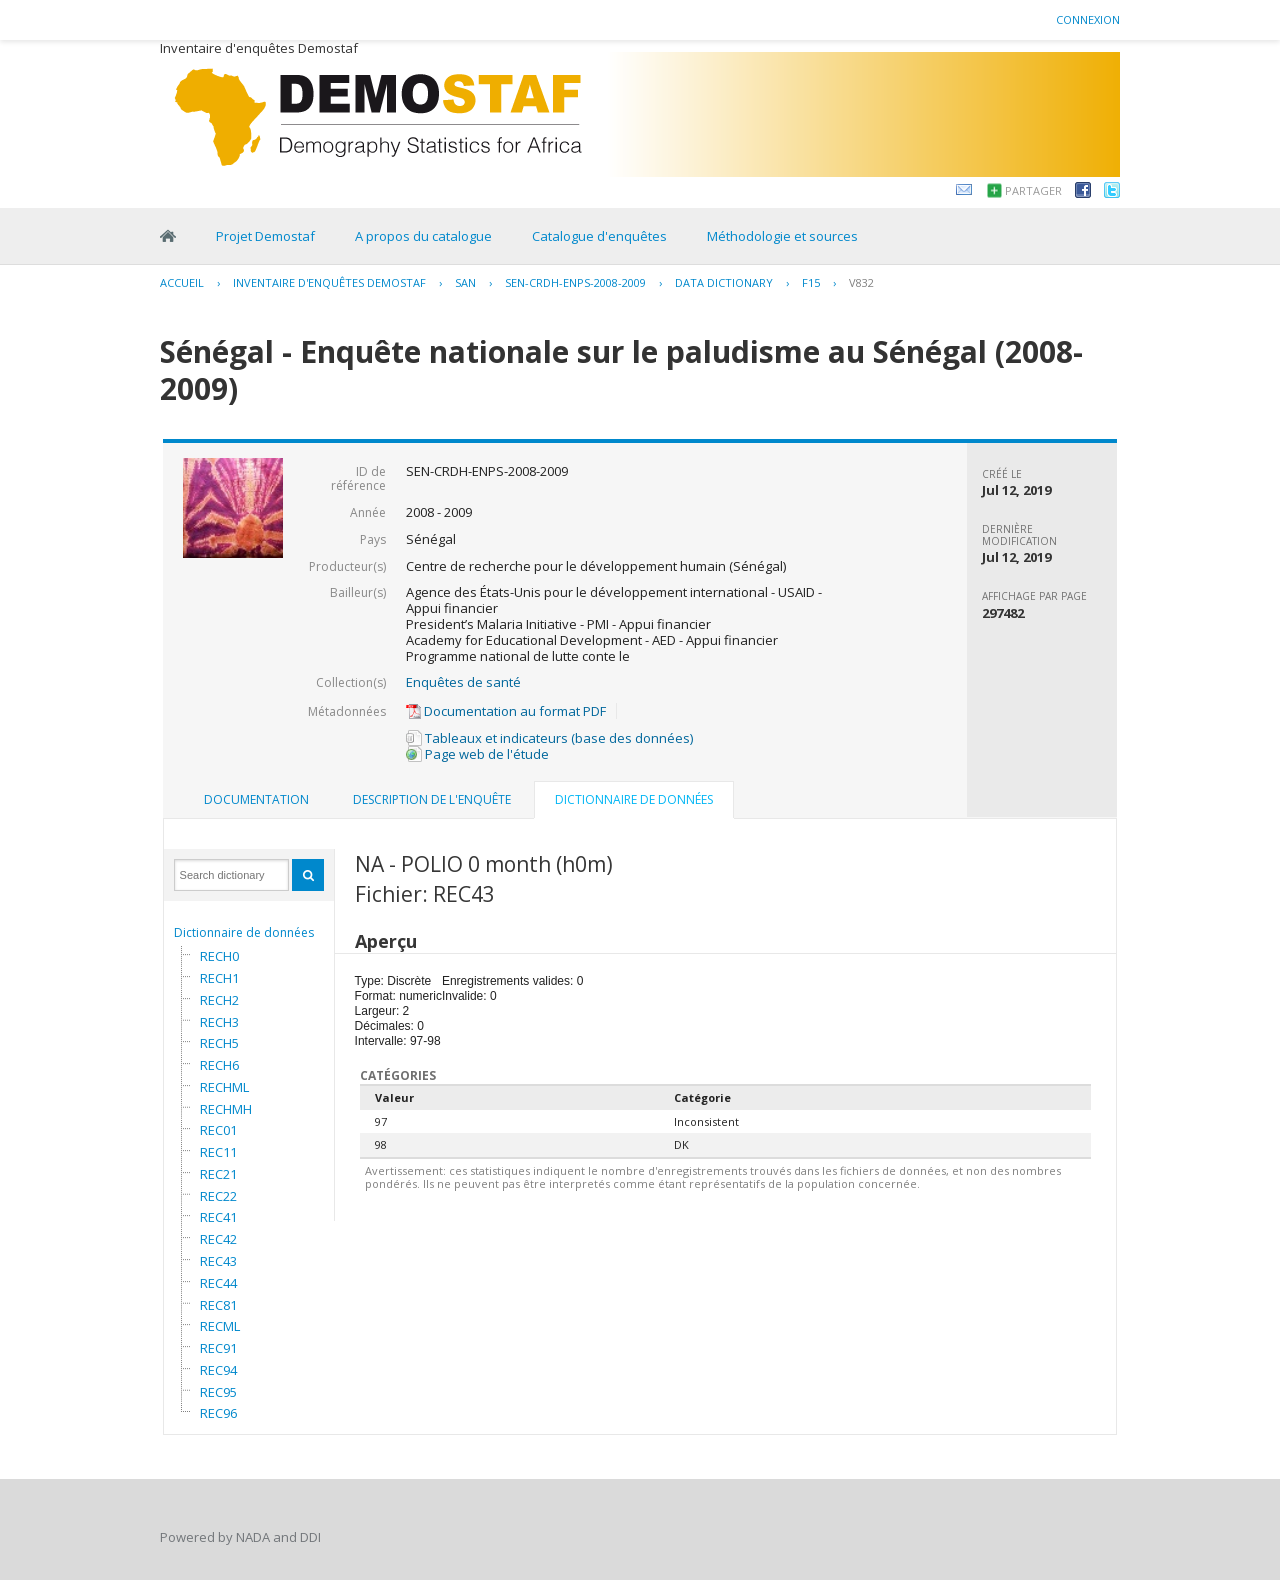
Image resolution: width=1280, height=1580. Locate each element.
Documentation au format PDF (506, 711)
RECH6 (219, 1065)
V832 (861, 282)
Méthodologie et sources (782, 236)
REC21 (218, 1174)
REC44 (218, 1283)
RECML (220, 1326)
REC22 (218, 1196)
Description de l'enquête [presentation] (432, 799)
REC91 (218, 1348)
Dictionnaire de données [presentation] (634, 799)
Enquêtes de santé (463, 682)
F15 (811, 282)
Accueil (182, 282)
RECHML (224, 1087)
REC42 (218, 1239)
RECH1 (219, 978)
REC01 (218, 1130)
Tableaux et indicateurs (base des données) (549, 738)
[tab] (256, 800)
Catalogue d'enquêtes (599, 236)
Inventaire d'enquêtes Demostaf (329, 282)
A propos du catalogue (423, 236)
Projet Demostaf (265, 236)
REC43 (218, 1261)
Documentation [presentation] (256, 799)
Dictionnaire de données (244, 932)
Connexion (1088, 19)
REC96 (218, 1413)
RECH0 (219, 956)
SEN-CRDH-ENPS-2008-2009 (575, 282)
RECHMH (226, 1109)
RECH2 (219, 1000)
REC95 (218, 1392)
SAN (465, 282)
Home (168, 236)
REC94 (218, 1370)
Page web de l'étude (477, 754)
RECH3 (219, 1022)
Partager (1033, 190)
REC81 (218, 1305)
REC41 (218, 1217)
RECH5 (219, 1043)
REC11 (218, 1152)
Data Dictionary (724, 282)
